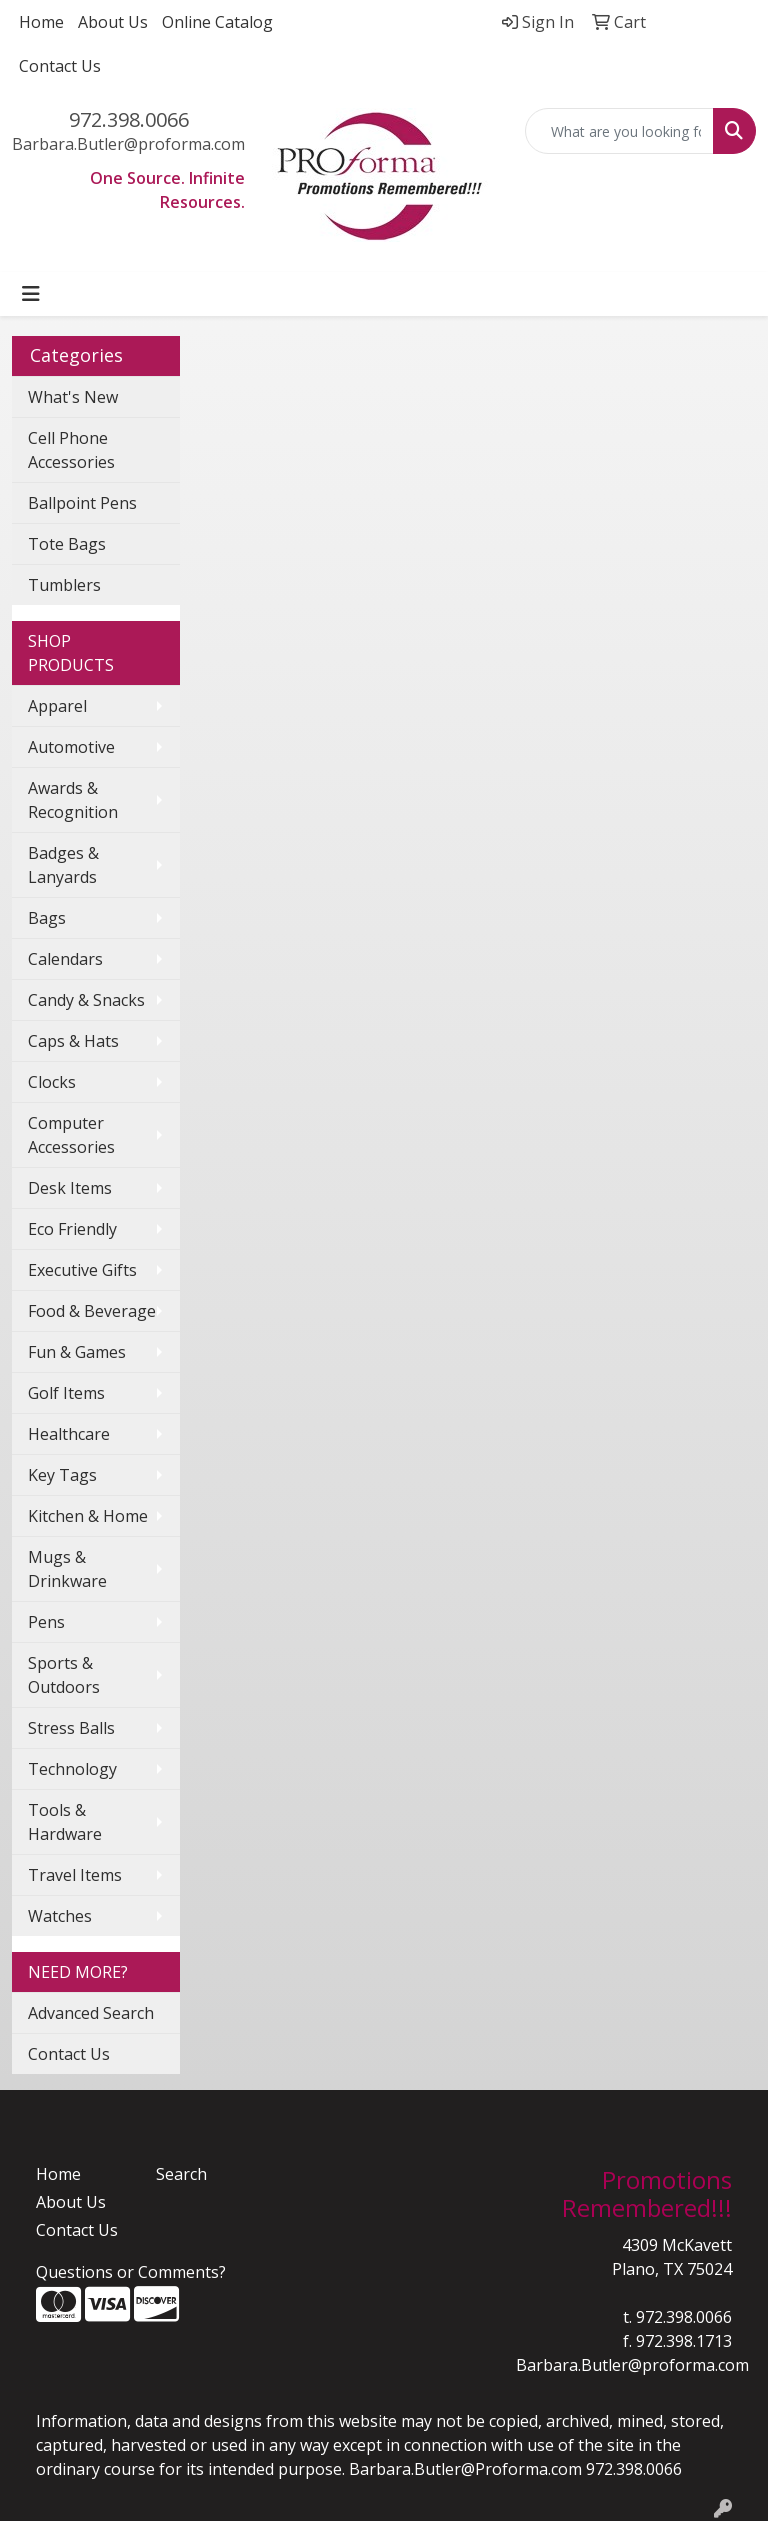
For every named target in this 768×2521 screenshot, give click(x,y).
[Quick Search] (620, 131)
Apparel (57, 706)
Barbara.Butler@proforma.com (128, 144)
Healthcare (69, 1434)
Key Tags (62, 1475)
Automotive (71, 747)
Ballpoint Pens (82, 503)
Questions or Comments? (131, 2272)
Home (41, 22)
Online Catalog (217, 22)
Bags (47, 918)
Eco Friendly (72, 1229)
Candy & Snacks (86, 1000)
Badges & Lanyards (63, 865)
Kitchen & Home (88, 1516)
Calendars (65, 959)
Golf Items (66, 1393)
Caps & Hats (73, 1041)
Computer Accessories (71, 1135)
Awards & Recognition (73, 800)
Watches (60, 1916)
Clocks (52, 1082)
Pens (46, 1622)
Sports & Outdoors (64, 1675)
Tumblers (64, 585)
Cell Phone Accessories (71, 450)
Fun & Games (77, 1352)
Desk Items (70, 1188)
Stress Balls (71, 1728)
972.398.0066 (129, 119)
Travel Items (75, 1875)
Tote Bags (67, 544)
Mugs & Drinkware (67, 1569)
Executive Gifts (82, 1270)
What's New (73, 397)
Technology (72, 1769)
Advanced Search (91, 2013)
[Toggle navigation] (31, 294)
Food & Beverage (92, 1311)
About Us (113, 22)
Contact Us (60, 66)
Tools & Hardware (65, 1822)
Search (181, 2174)
